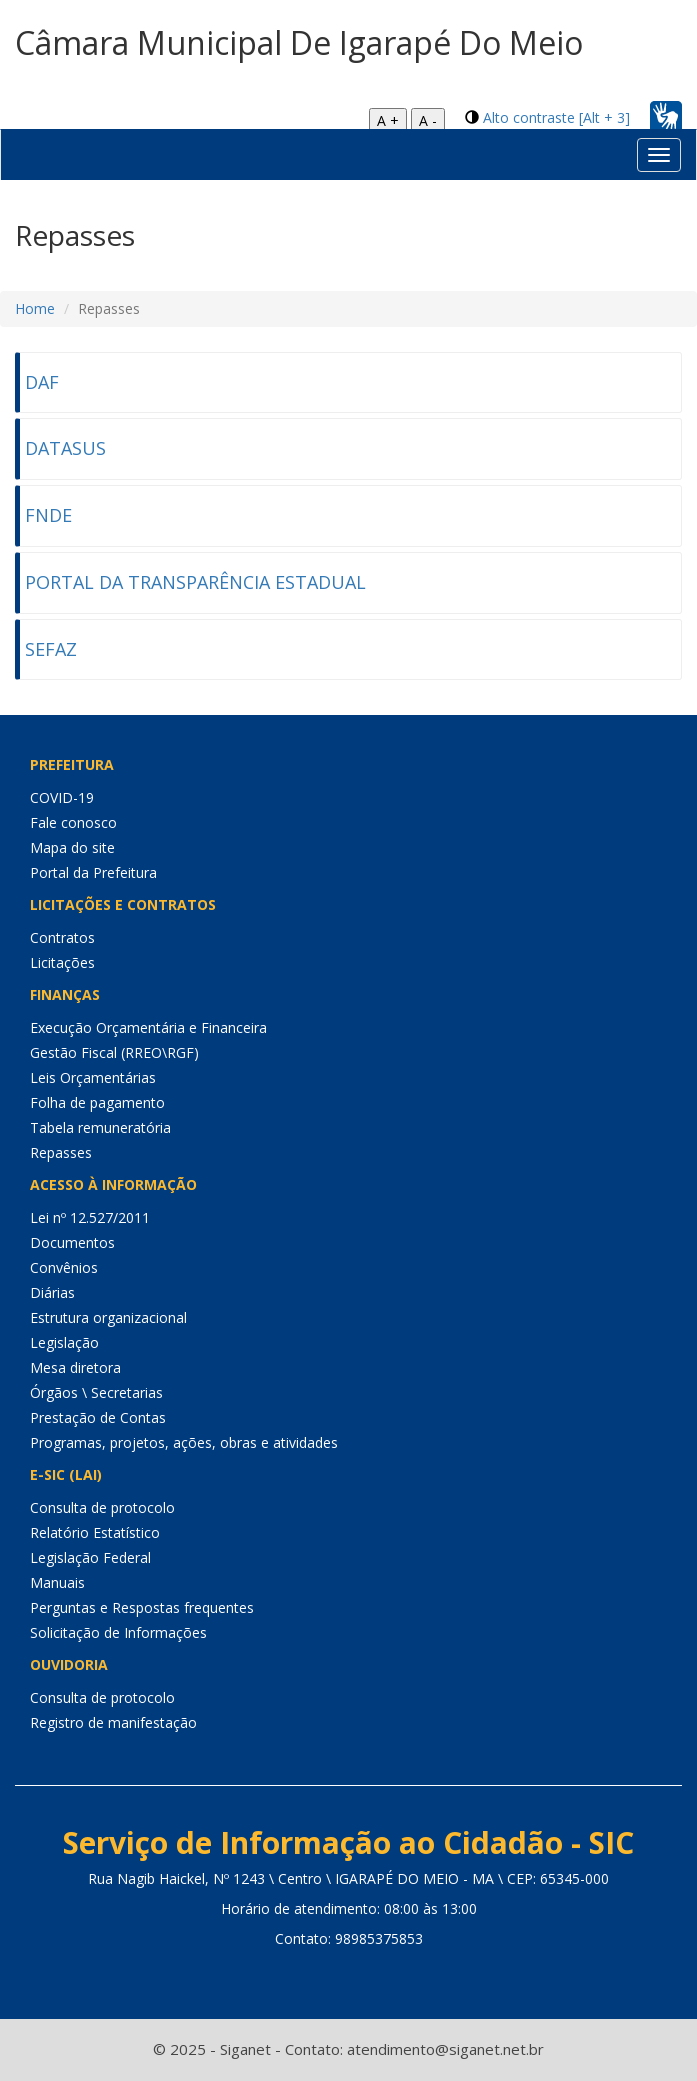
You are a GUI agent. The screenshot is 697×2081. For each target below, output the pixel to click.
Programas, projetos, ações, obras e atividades (184, 1442)
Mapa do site (72, 847)
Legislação (64, 1342)
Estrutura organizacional (108, 1317)
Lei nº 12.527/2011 (90, 1217)
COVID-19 (62, 797)
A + (388, 120)
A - (428, 120)
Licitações (62, 962)
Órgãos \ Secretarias (96, 1392)
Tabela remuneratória (100, 1127)
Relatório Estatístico (95, 1532)
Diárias (52, 1292)
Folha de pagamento (97, 1102)
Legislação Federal (90, 1557)
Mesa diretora (75, 1367)
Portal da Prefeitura (93, 872)
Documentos (72, 1242)
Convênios (64, 1267)
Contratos (62, 937)
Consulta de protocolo (102, 1507)
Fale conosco (73, 822)
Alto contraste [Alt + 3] (556, 117)
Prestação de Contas (98, 1417)
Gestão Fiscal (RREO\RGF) (114, 1052)
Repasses (61, 1152)
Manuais (57, 1582)
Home (35, 308)
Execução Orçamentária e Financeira (148, 1027)
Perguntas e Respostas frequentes (142, 1607)
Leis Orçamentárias (93, 1077)
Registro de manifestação (113, 1722)
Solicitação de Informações (118, 1632)
